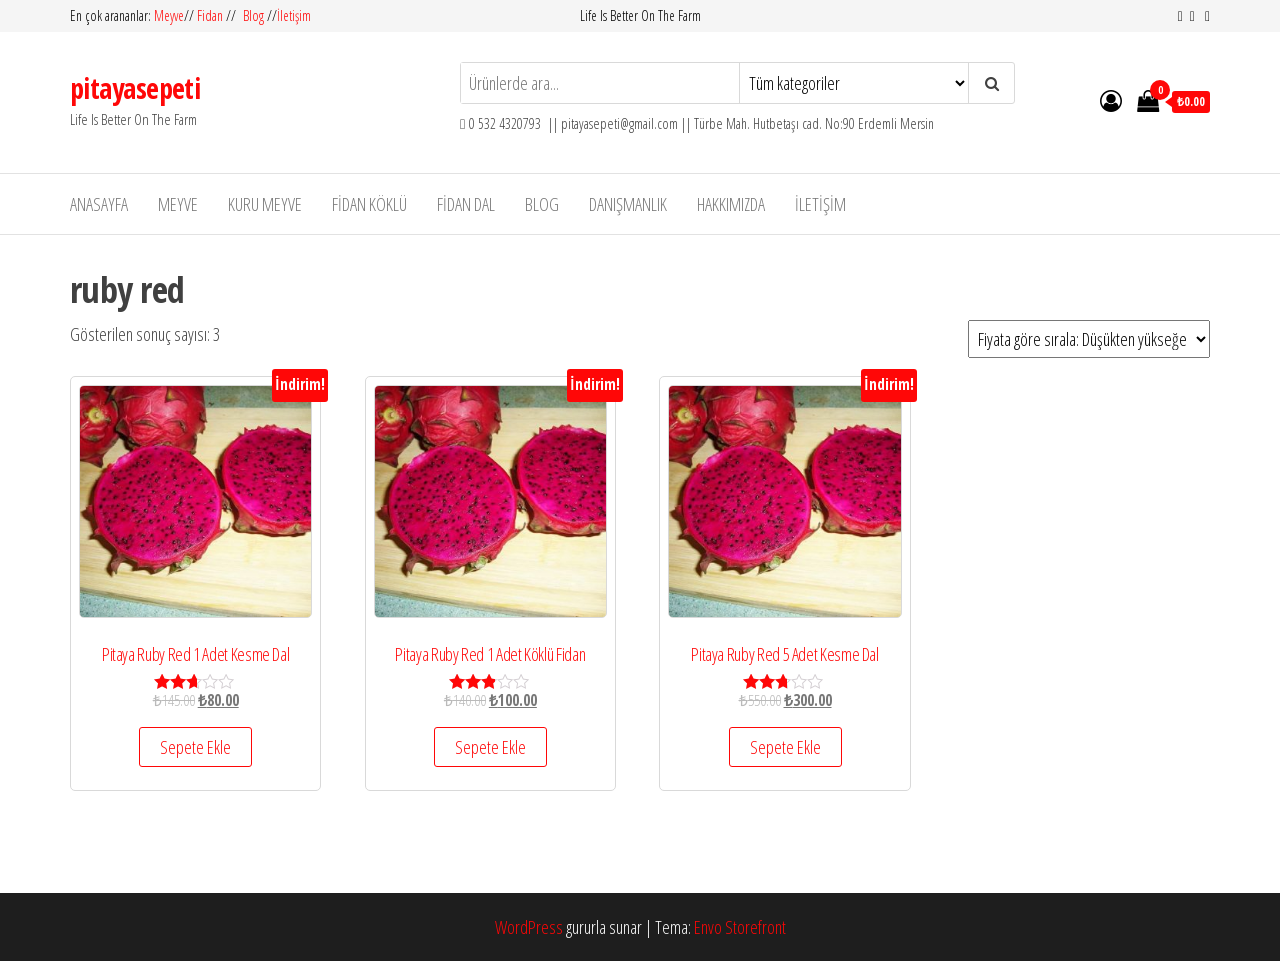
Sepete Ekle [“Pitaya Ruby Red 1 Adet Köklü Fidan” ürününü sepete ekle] (490, 747)
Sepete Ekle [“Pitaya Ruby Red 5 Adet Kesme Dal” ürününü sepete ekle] (785, 747)
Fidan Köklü (369, 204)
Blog (253, 15)
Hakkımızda (731, 204)
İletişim (294, 15)
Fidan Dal (466, 204)
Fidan (210, 15)
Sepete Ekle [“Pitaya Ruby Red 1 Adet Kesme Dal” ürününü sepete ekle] (195, 747)
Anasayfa (99, 204)
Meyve (169, 15)
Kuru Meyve (265, 204)
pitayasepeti (135, 88)
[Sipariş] (1089, 339)
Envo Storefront (740, 927)
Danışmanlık (628, 204)
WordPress (529, 927)
